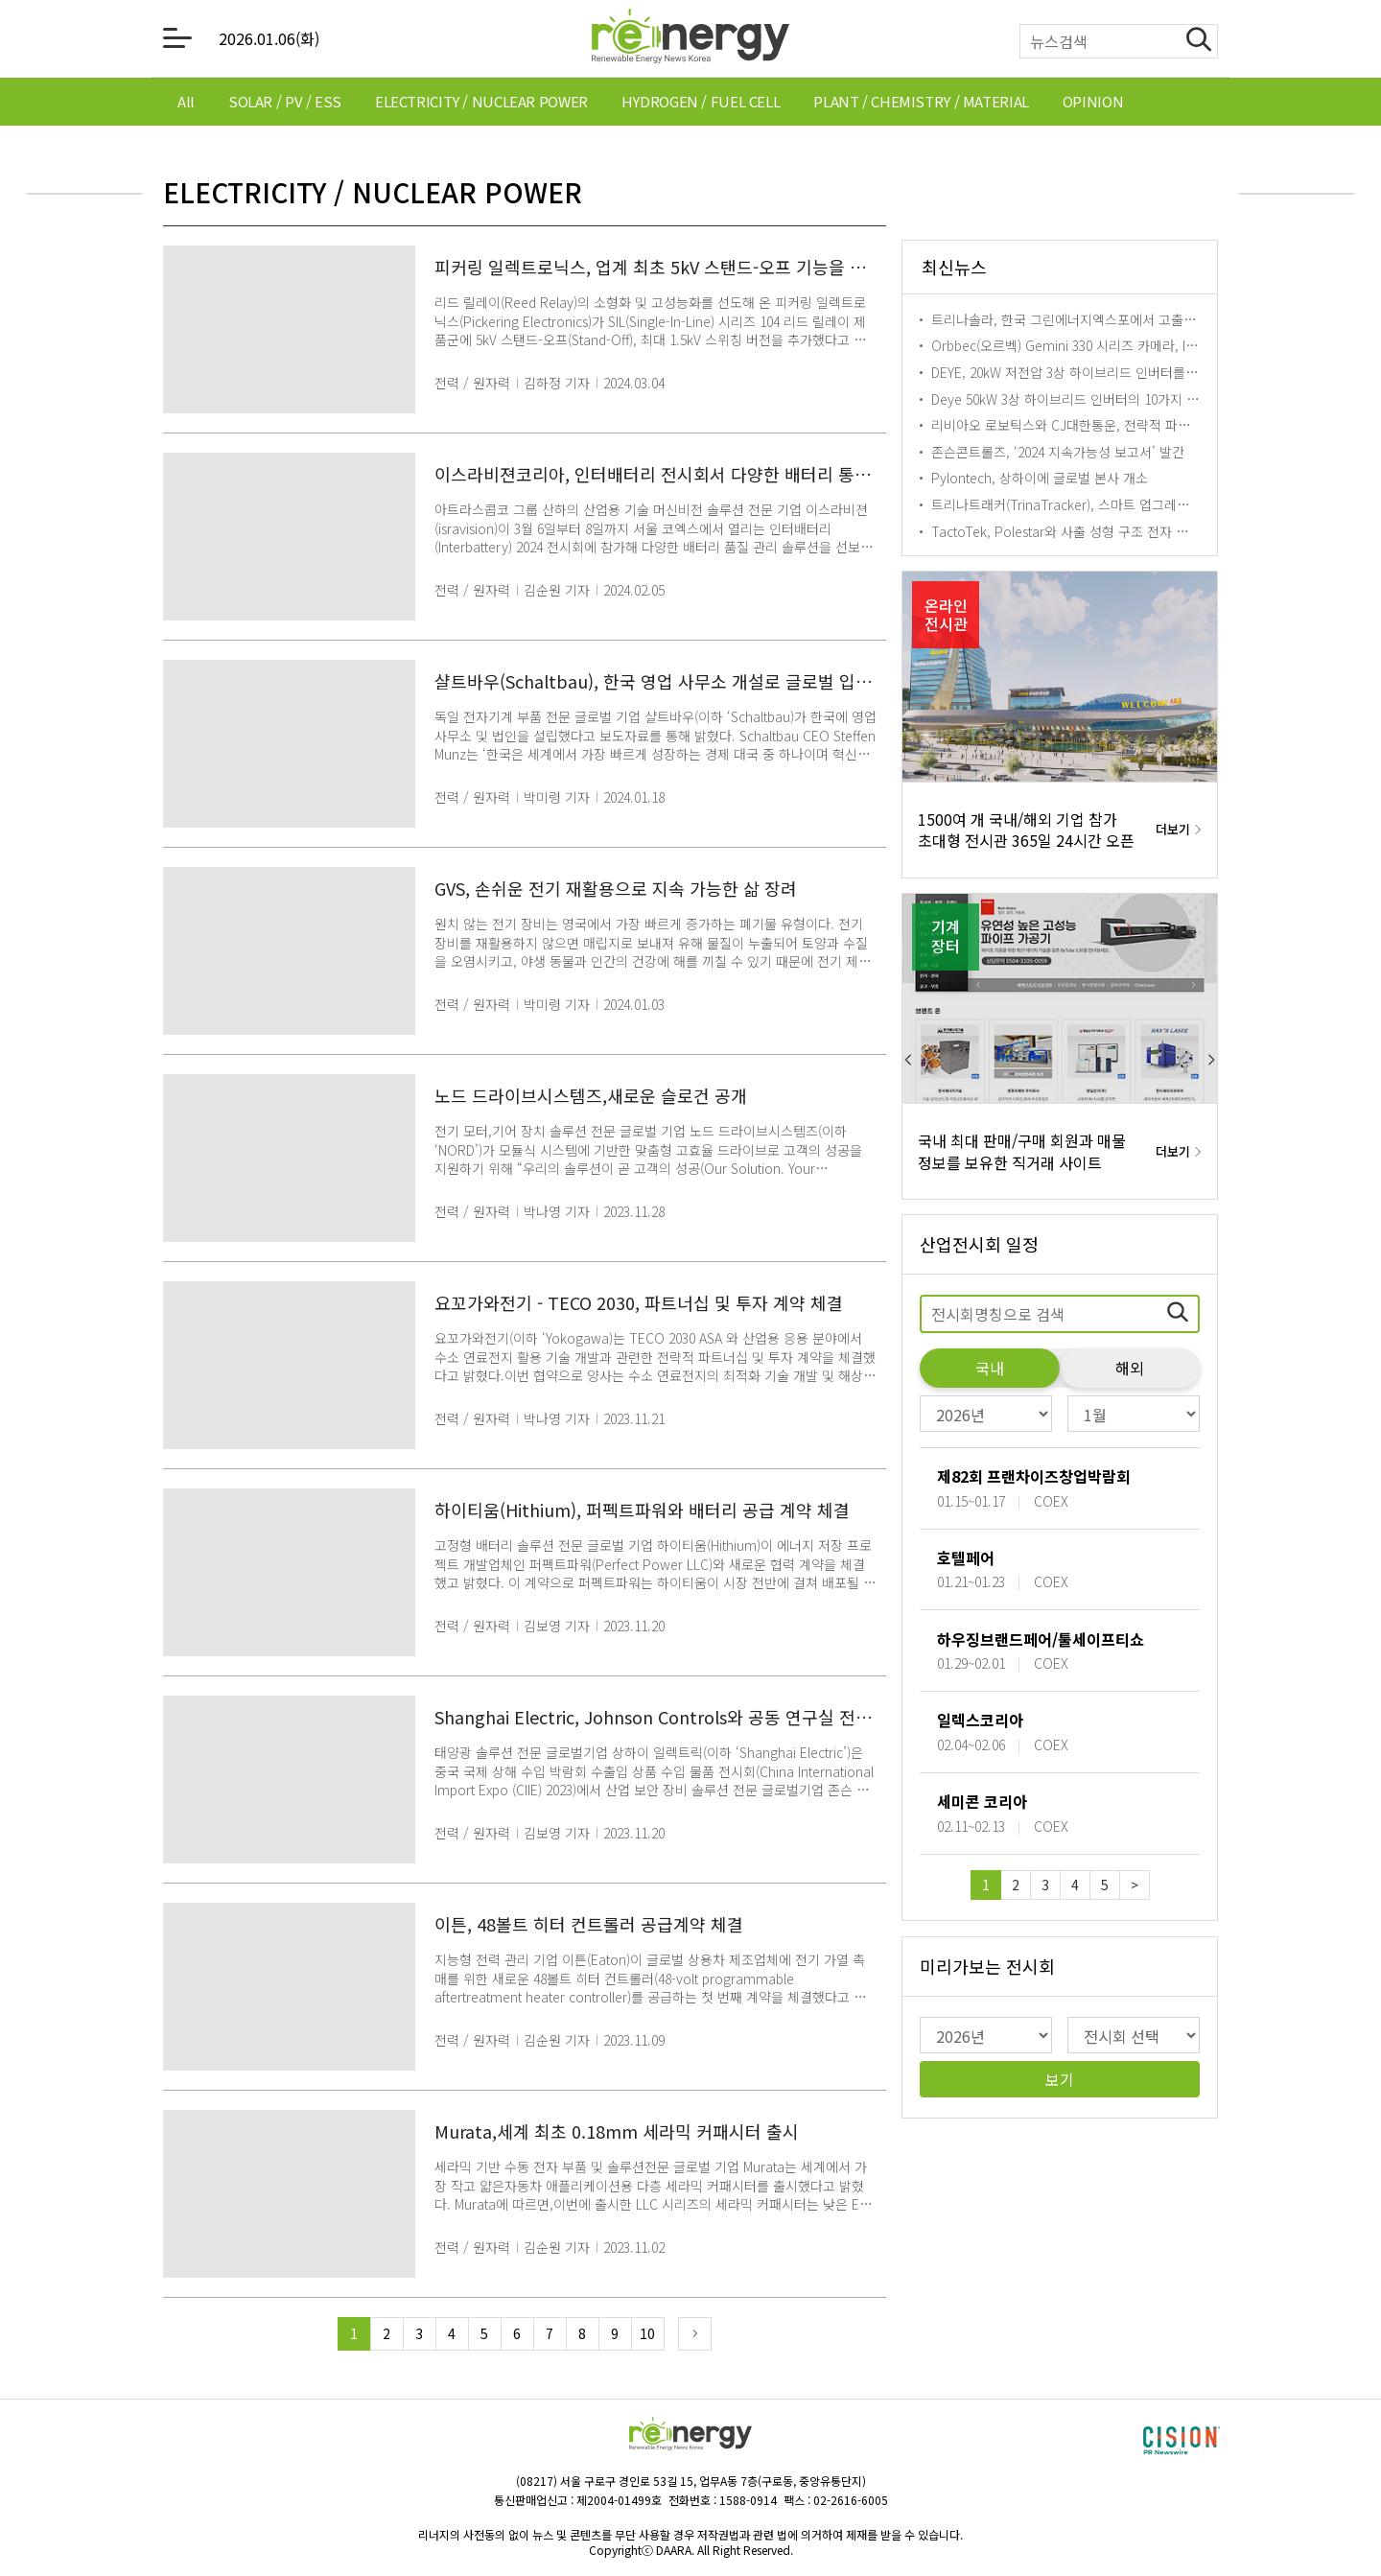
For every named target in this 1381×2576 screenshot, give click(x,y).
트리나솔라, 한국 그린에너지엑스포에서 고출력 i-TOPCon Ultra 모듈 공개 (1140, 319)
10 (647, 2333)
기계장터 (945, 935)
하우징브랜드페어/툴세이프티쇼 (1040, 1639)
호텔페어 (966, 1557)
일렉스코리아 (980, 1719)
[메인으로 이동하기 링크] (690, 38)
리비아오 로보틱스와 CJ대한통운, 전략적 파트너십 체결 (1087, 424)
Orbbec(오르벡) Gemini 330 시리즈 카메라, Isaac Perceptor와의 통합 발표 (1145, 345)
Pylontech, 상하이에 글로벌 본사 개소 (1039, 477)
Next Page (695, 2334)
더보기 (1173, 829)
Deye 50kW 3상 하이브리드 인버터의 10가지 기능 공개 (1085, 399)
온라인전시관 (946, 614)
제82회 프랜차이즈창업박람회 (1034, 1476)
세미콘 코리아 (982, 1801)
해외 (1129, 1367)
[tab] (186, 102)
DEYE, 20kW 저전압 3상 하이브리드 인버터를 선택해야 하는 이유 (1114, 372)
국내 (989, 1367)
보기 (1059, 2079)
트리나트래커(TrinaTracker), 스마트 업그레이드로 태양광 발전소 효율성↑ (1141, 504)
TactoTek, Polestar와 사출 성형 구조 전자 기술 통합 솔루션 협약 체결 (1129, 531)
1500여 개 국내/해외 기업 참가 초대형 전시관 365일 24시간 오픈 (1026, 830)
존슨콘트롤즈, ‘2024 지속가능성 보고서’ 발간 (1057, 451)
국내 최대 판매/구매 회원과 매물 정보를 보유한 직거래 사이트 (1022, 1151)
